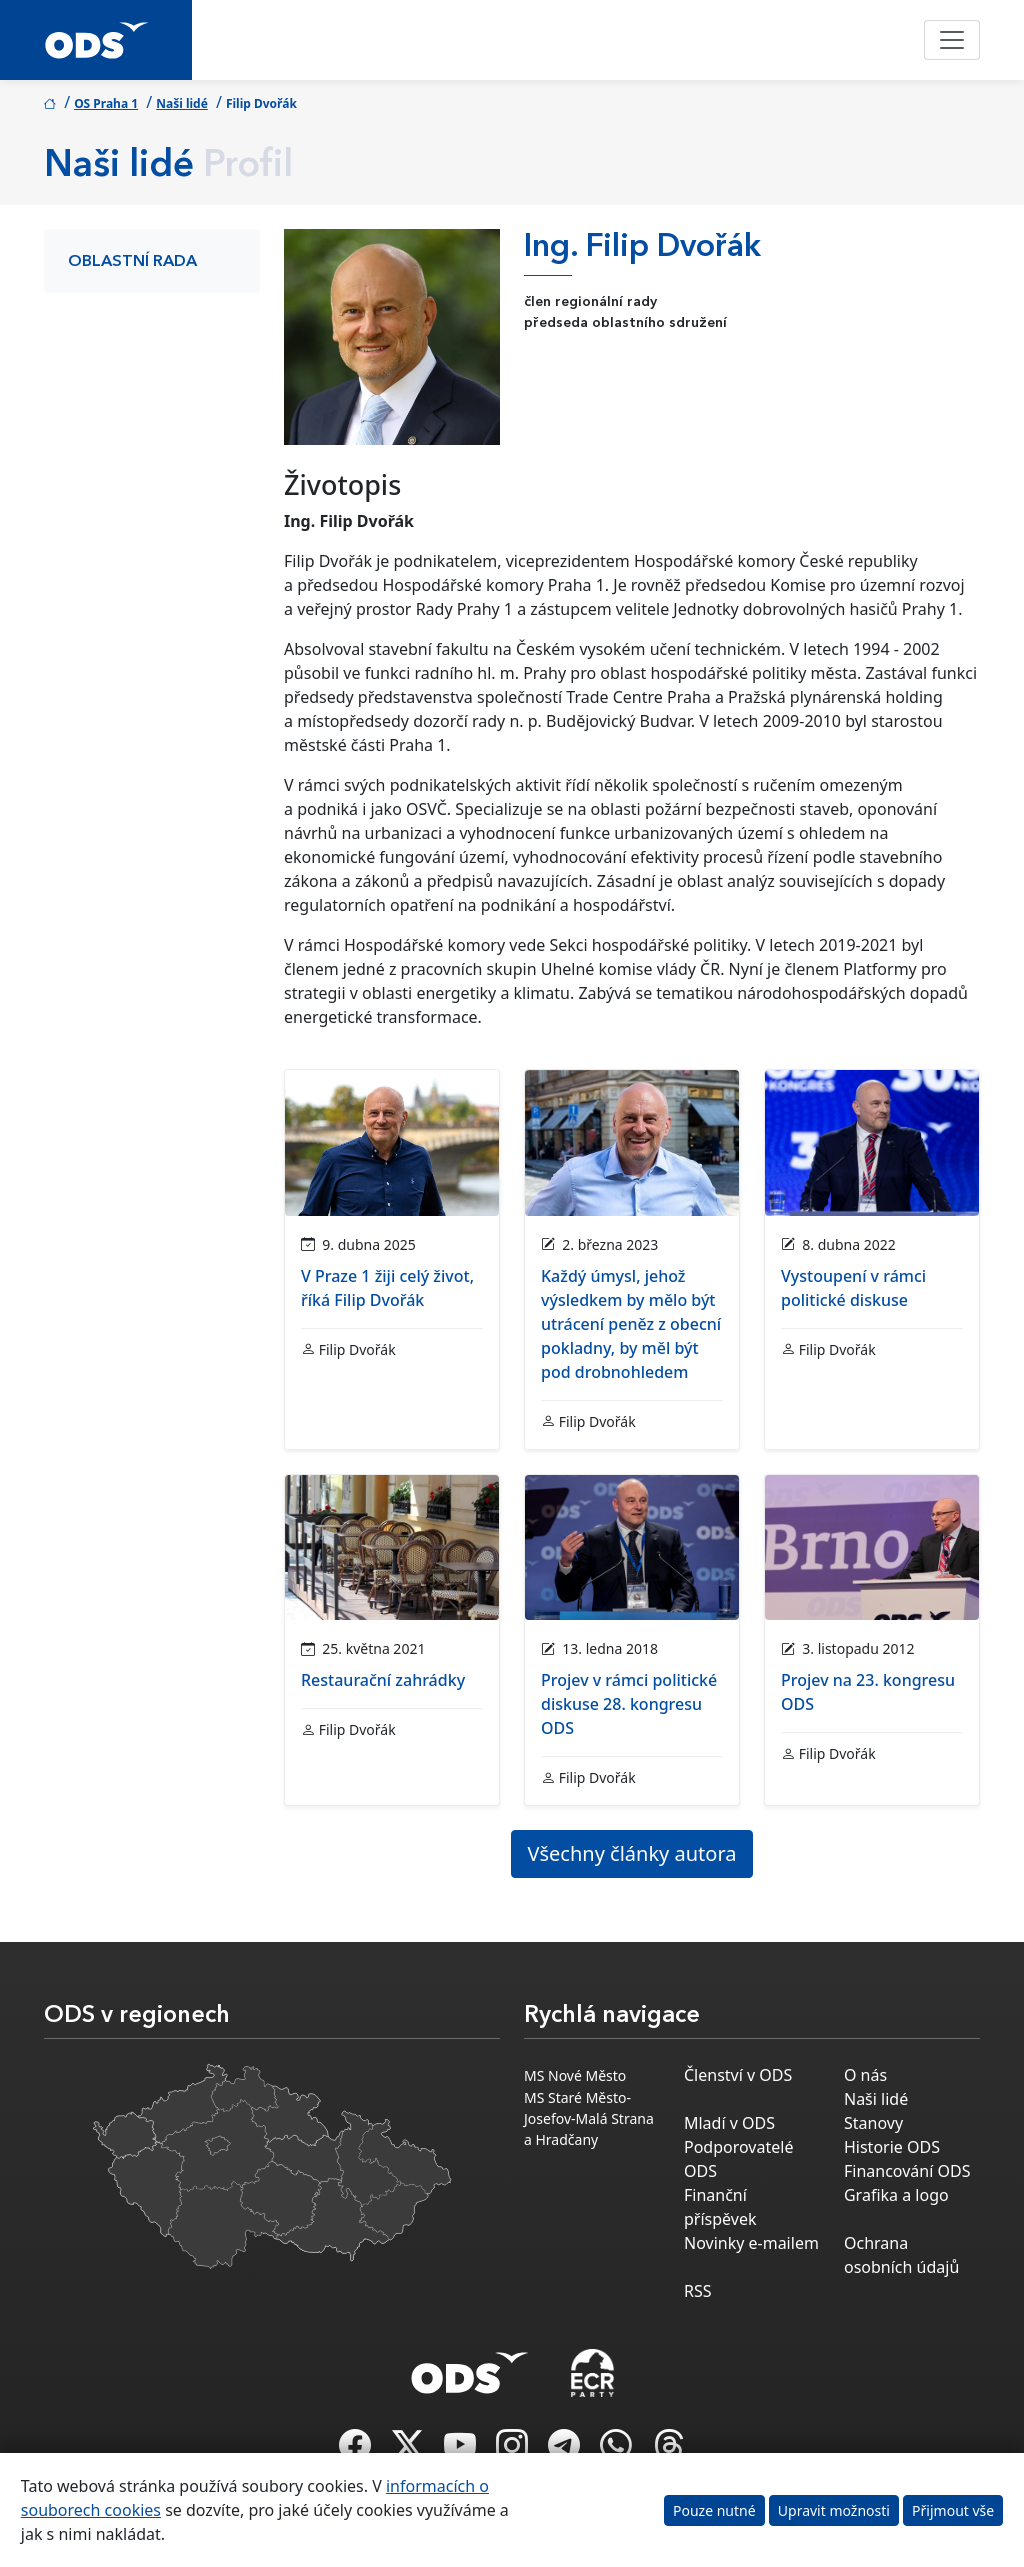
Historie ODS (892, 2147)
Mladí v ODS (729, 2123)
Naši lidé (182, 103)
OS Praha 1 (106, 103)
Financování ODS (907, 2171)
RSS (698, 2291)
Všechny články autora (632, 1853)
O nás (865, 2075)
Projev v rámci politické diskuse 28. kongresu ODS (629, 1704)
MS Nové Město (575, 2075)
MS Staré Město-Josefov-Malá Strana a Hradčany (589, 2118)
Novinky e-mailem (751, 2243)
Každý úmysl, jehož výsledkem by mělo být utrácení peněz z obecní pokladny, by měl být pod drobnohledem (631, 1324)
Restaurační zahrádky (383, 1680)
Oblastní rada (132, 262)
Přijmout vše (953, 2510)
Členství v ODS (738, 2075)
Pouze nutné (714, 2510)
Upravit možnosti (834, 2510)
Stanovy (873, 2123)
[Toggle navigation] (952, 40)
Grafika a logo (896, 2195)
